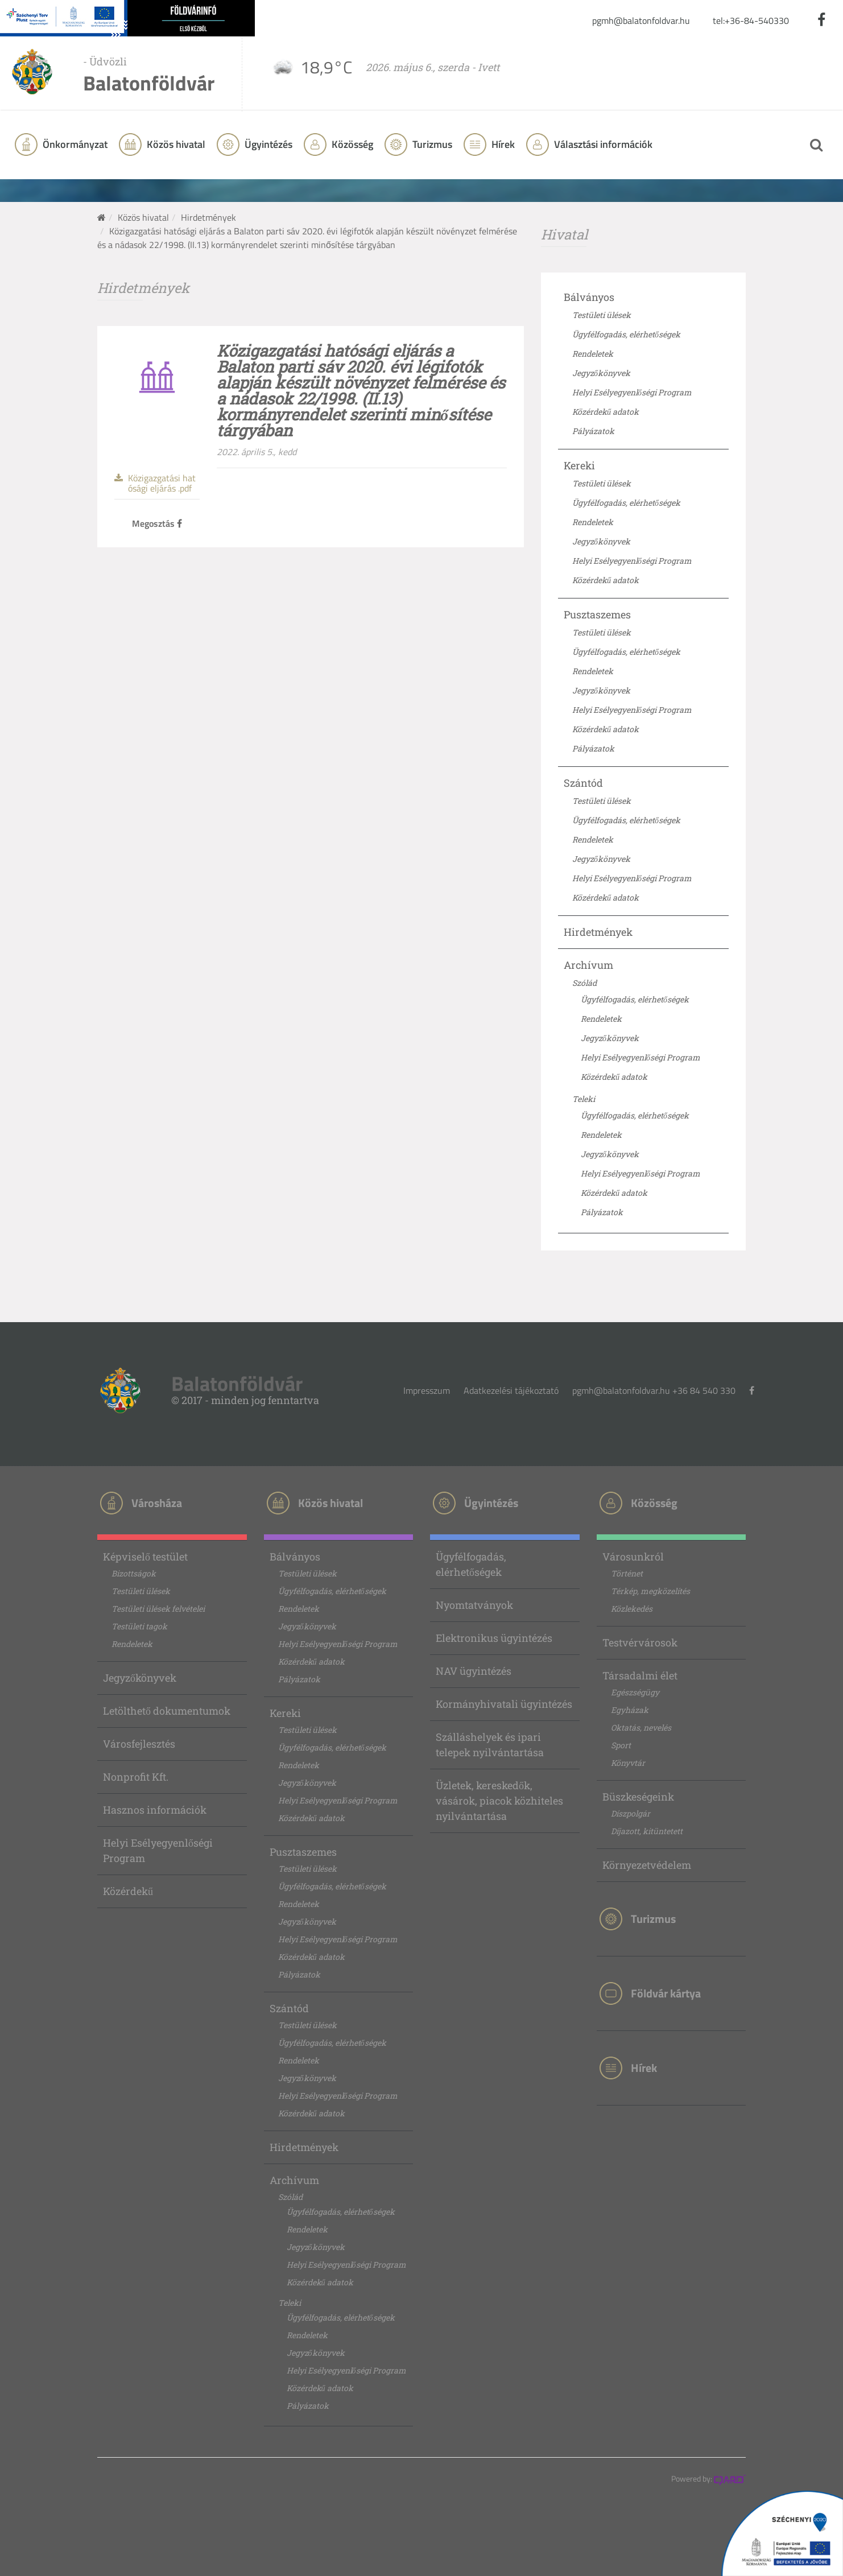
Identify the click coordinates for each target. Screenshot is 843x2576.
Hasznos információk (154, 1810)
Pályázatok (593, 431)
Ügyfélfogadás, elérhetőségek (626, 334)
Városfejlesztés (139, 1744)
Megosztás (157, 523)
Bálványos (589, 297)
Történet (627, 1573)
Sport (621, 1745)
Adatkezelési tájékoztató (511, 1390)
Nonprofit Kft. (135, 1777)
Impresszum (426, 1390)
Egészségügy (635, 1692)
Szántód (583, 783)
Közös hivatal (143, 217)
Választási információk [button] (602, 144)
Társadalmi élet (639, 1675)
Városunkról (633, 1556)
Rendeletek (592, 353)
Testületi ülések (601, 314)
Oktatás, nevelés (641, 1727)
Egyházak (629, 1709)
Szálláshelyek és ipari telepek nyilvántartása (490, 1744)
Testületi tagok (139, 1626)
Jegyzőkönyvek (601, 373)
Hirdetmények (208, 217)
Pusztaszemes (597, 614)
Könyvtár (628, 1762)
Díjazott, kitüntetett (647, 1831)
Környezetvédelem (646, 1865)
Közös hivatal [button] (174, 144)
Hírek (502, 144)
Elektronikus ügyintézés (494, 1638)
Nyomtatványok (474, 1605)
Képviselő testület (145, 1556)
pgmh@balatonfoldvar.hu (641, 20)
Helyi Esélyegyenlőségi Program (632, 392)
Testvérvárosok (639, 1642)
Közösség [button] (351, 144)
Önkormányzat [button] (74, 144)
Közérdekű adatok (605, 411)
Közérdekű (128, 1891)
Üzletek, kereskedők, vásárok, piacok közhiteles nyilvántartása (499, 1800)
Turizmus (431, 144)
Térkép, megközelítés (650, 1591)
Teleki (583, 1098)
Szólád (584, 982)
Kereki (579, 465)
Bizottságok (133, 1573)
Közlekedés (631, 1608)
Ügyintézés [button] (267, 144)
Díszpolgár (630, 1813)
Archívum (588, 965)
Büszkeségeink (638, 1796)
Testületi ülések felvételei (158, 1608)
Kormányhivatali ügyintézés (504, 1704)
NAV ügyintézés (473, 1671)
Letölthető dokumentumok (166, 1711)
